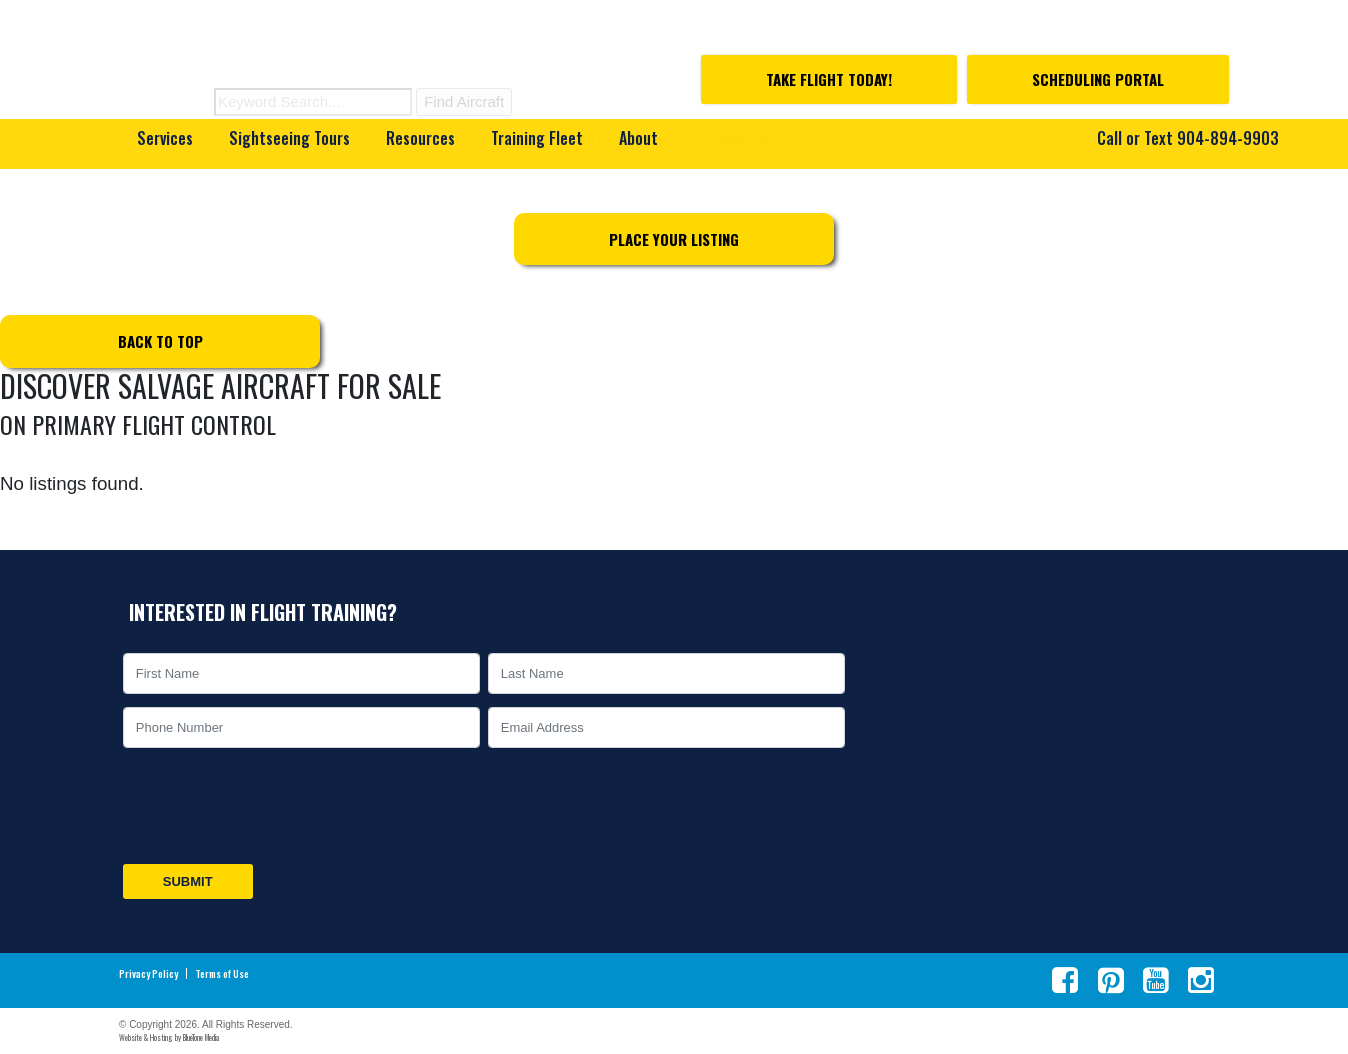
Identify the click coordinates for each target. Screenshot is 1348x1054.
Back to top (160, 341)
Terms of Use (222, 974)
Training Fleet (537, 138)
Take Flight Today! (829, 79)
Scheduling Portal (1098, 79)
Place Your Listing (674, 239)
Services (165, 138)
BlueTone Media (201, 1037)
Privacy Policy (148, 974)
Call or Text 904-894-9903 (1188, 138)
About (638, 138)
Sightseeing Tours (289, 138)
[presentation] (271, 806)
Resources (420, 138)
